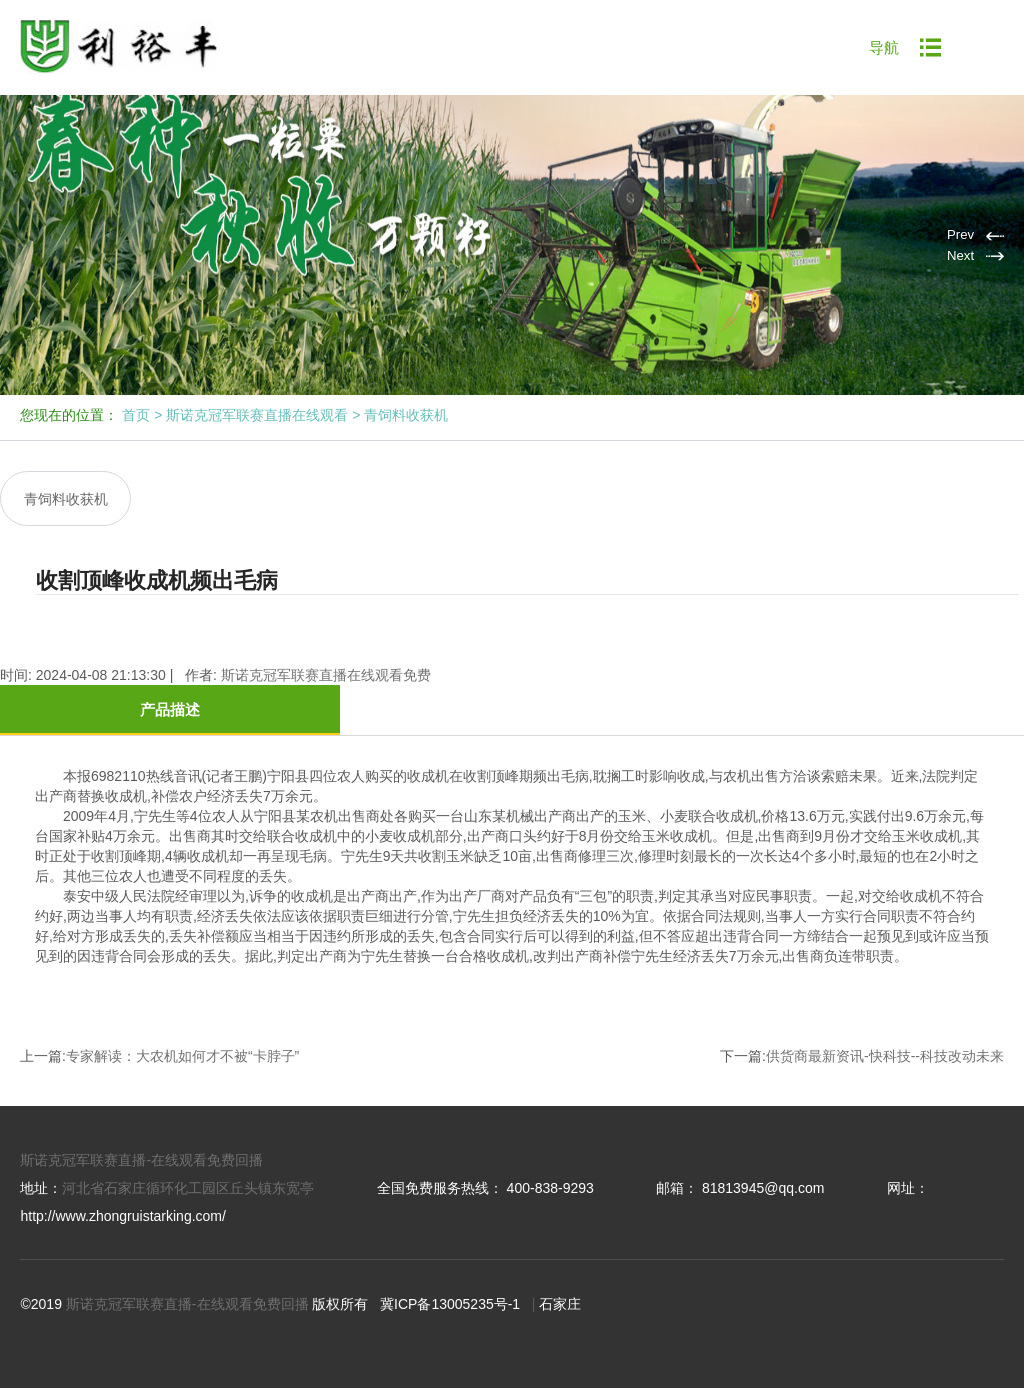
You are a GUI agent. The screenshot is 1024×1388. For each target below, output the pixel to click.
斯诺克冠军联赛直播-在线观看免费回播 (141, 1140)
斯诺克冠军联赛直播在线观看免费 (326, 655)
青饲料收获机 (406, 415)
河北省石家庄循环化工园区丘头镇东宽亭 (188, 1168)
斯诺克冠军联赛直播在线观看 (257, 415)
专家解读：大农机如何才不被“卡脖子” (182, 1036)
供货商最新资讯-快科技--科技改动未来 (885, 1036)
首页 (136, 415)
